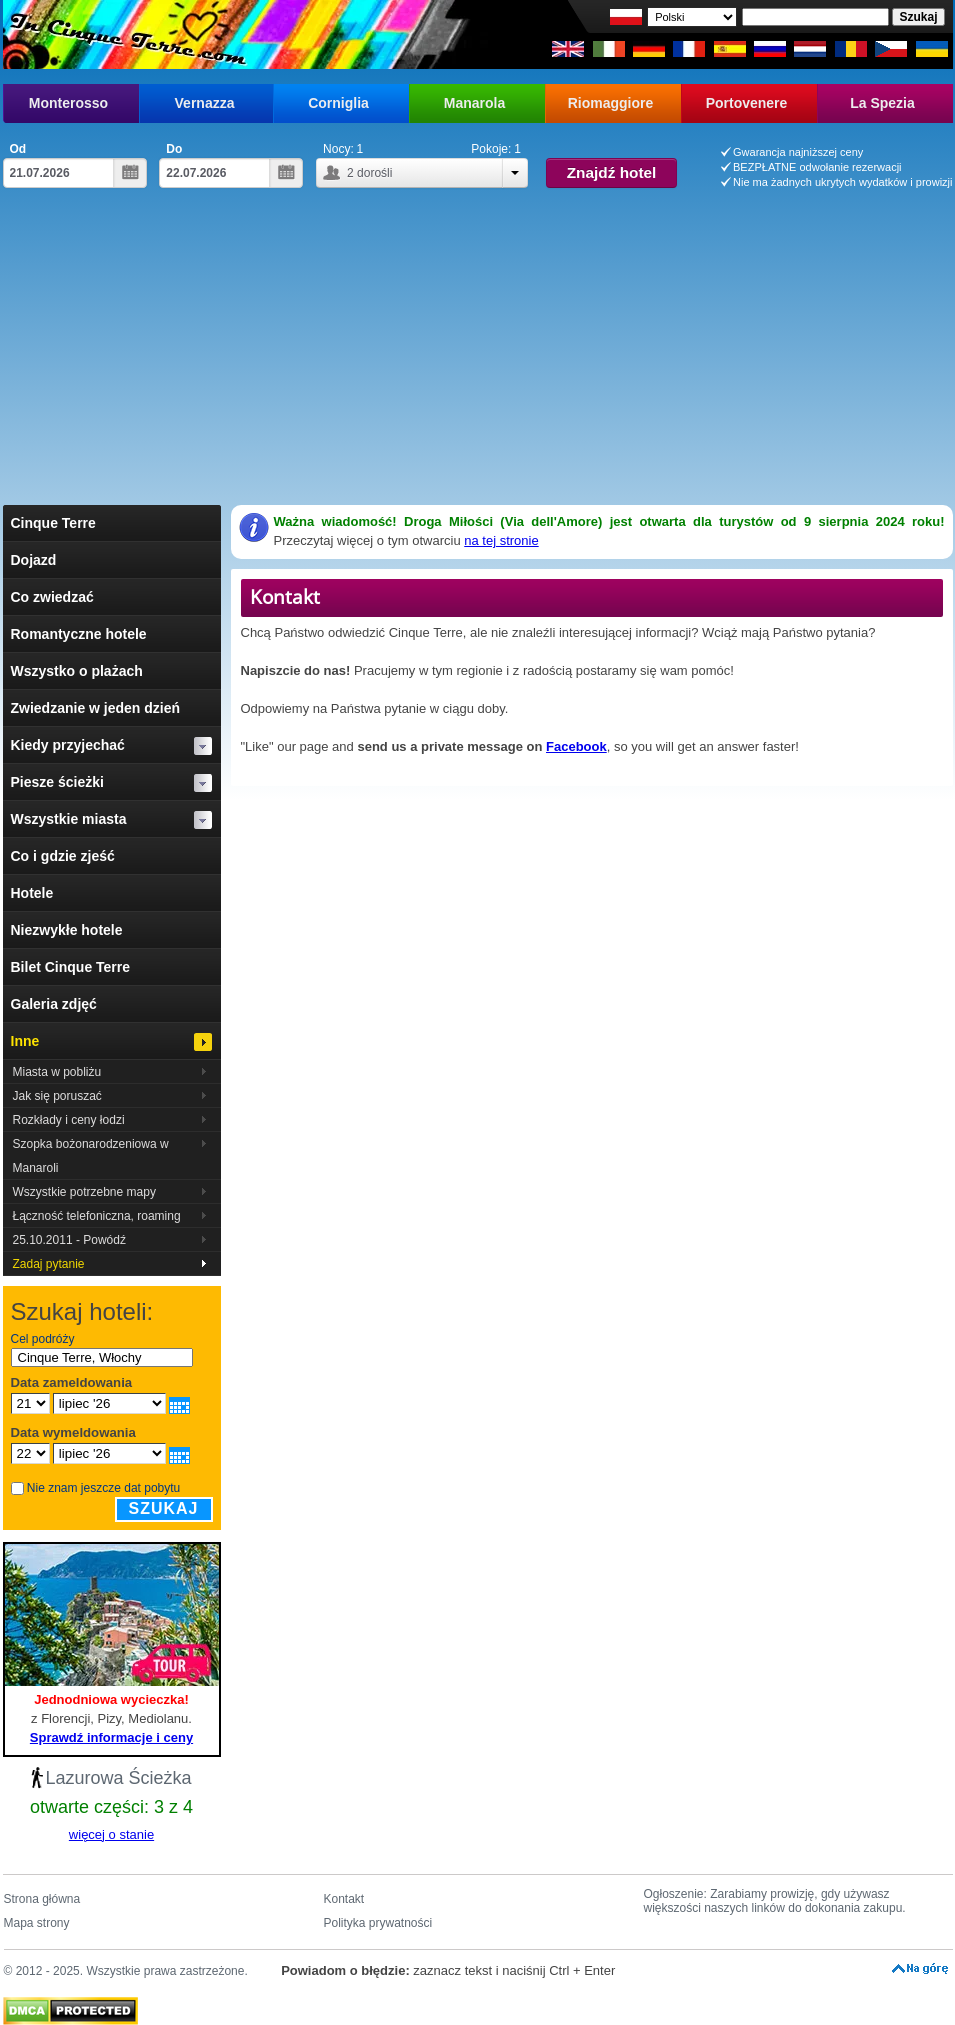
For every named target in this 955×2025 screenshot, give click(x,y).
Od (18, 149)
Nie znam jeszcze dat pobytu (103, 1488)
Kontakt (344, 1899)
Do (174, 149)
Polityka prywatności (378, 1923)
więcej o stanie (111, 1834)
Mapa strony (37, 1923)
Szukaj (164, 1508)
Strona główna (42, 1899)
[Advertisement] (478, 355)
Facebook (576, 746)
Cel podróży (43, 1339)
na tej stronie (501, 540)
